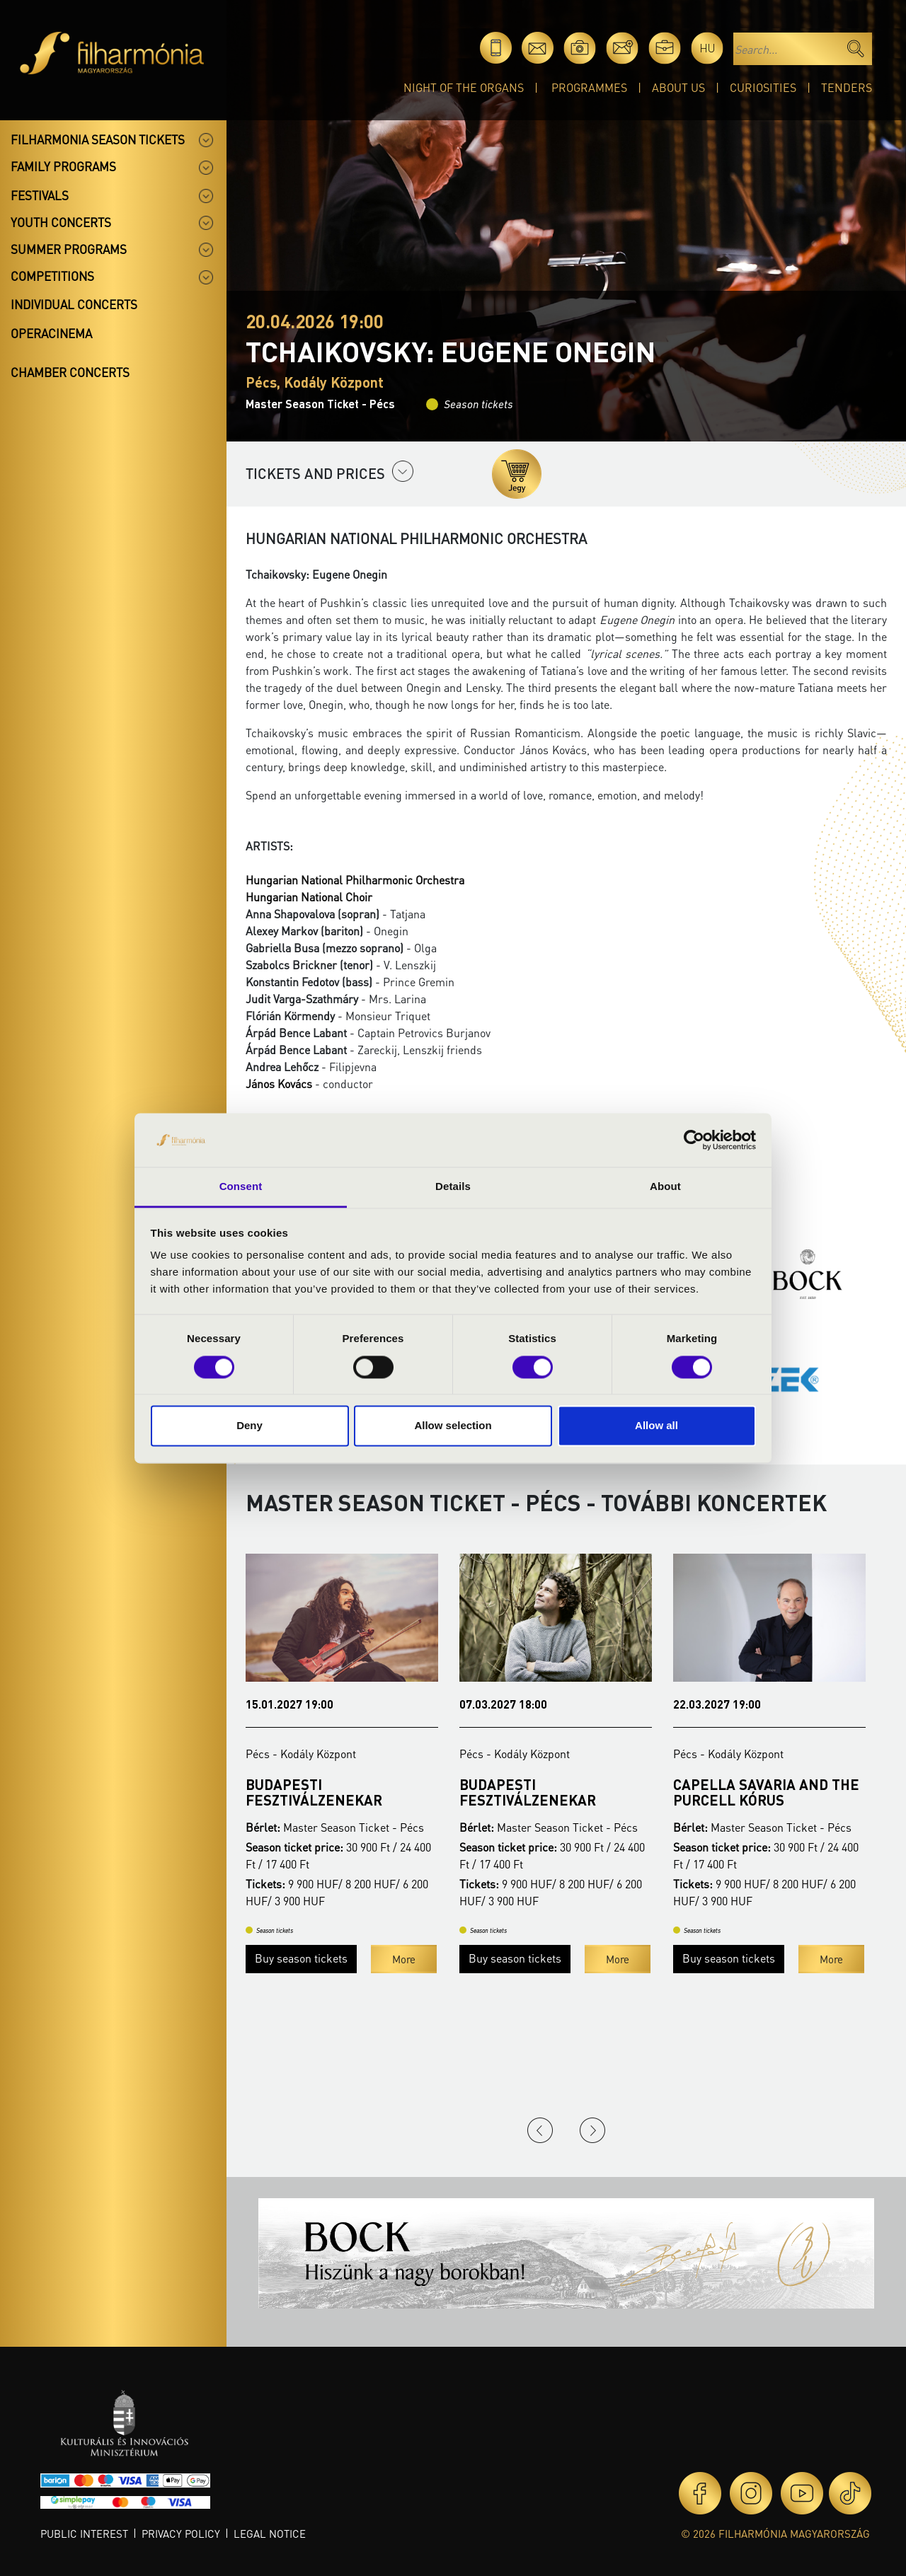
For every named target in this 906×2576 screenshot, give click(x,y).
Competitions (52, 276)
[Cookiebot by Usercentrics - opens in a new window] (694, 1139)
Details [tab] (453, 1187)
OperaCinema (51, 333)
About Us (678, 87)
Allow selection (452, 1426)
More (403, 1990)
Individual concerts (74, 304)
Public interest (84, 2533)
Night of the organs (463, 87)
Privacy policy (181, 2533)
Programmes (589, 87)
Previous (540, 2130)
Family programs (63, 166)
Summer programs (69, 249)
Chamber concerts (70, 372)
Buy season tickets (301, 1989)
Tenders (846, 87)
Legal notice (270, 2533)
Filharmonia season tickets (98, 139)
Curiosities (763, 87)
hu (707, 47)
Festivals (40, 195)
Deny (249, 1426)
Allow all (656, 1426)
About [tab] (665, 1187)
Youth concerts (61, 222)
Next (592, 2130)
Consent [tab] (241, 1187)
